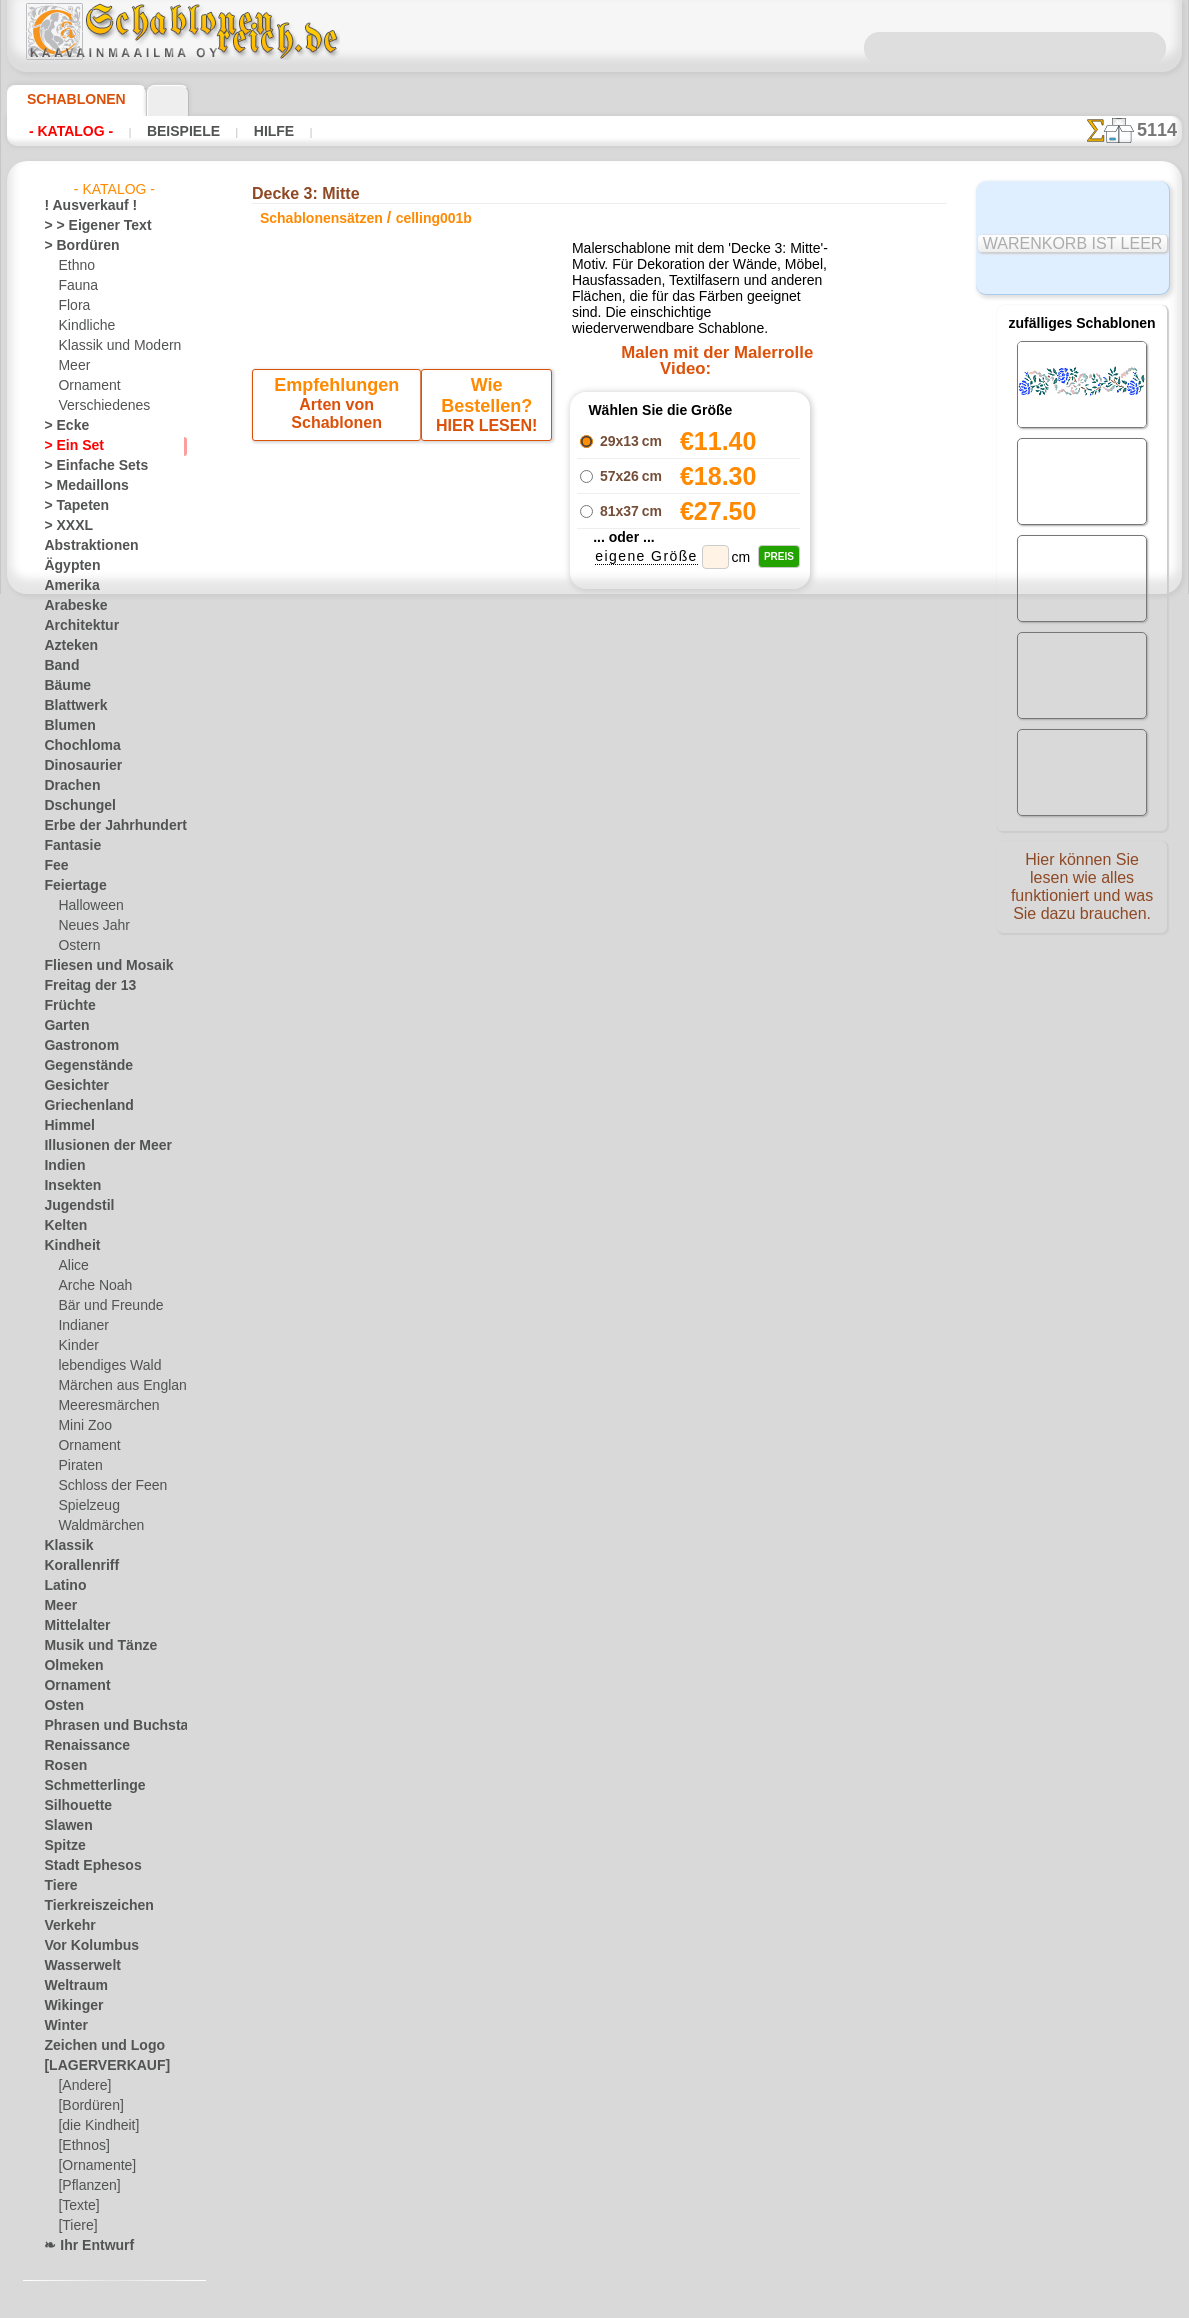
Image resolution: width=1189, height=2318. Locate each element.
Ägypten (66, 566)
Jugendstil (71, 1206)
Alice (71, 1266)
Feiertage (69, 886)
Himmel (64, 1126)
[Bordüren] (89, 2106)
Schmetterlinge (85, 1786)
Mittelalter (74, 1626)
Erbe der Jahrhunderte (105, 826)
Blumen (64, 726)
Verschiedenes (97, 406)
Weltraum (71, 1986)
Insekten (67, 1186)
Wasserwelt (76, 1966)
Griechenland (80, 1106)
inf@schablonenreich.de (595, 1340)
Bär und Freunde (104, 1306)
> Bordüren (74, 246)
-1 (532, 985)
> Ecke (60, 426)
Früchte (65, 1006)
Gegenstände (80, 1066)
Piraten (78, 1466)
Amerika (66, 586)
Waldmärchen (96, 1526)
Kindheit (67, 1246)
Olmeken (67, 1666)
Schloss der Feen (104, 1486)
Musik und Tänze (90, 1646)
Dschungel (72, 806)
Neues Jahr (88, 926)
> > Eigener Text (84, 226)
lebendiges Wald (102, 1366)
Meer (72, 366)
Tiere (57, 1886)
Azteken (66, 646)
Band (58, 666)
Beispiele (163, 131)
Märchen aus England (118, 1386)
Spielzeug (83, 1506)
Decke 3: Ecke (690, 800)
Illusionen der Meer (97, 1146)
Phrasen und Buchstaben (113, 1726)
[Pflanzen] (86, 2186)
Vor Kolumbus (83, 1946)
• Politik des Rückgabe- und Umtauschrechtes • (594, 1441)
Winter (63, 2026)
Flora (72, 306)
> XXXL (63, 526)
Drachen (67, 786)
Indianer (81, 1326)
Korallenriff (75, 1566)
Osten (60, 1706)
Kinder (76, 1346)
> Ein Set (67, 446)
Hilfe (242, 131)
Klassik (63, 1546)
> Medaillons (78, 486)
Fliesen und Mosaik (97, 966)
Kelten (61, 1226)
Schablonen (67, 99)
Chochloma (75, 746)
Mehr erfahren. (756, 2302)
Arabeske (69, 606)
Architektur (75, 626)
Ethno (74, 266)
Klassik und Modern (113, 346)
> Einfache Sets (85, 466)
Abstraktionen (83, 546)
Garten (63, 1026)
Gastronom (75, 1046)
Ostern (77, 946)
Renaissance (78, 1746)
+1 (656, 985)
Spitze (61, 1846)
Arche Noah (90, 1286)
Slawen (63, 1826)
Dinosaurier (76, 766)
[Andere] (82, 2086)
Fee (53, 866)
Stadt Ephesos (84, 1866)
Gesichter (70, 1086)
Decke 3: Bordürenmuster (690, 822)
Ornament (86, 386)
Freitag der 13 (81, 986)
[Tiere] (76, 2226)
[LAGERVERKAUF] (96, 2066)
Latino (62, 1586)
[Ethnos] (82, 2146)
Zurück (595, 985)
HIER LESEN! (483, 441)
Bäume (63, 686)
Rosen (61, 1766)
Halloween (86, 906)
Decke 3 (595, 945)
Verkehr (65, 1926)
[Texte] (77, 2206)
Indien (61, 1166)
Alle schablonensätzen (593, 1030)
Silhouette (72, 1806)
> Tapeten (69, 506)
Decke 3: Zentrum (690, 778)
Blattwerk (71, 706)
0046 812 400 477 (638, 1219)
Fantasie (68, 846)
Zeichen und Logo (92, 2046)
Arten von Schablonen (339, 441)
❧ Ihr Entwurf (83, 2246)
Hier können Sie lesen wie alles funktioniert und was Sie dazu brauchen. (1082, 893)
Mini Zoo (82, 1426)
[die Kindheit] (95, 2126)
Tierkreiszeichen (87, 1906)
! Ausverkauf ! (82, 206)
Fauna (75, 286)
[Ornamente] (94, 2166)
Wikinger (68, 2006)
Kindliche (83, 326)
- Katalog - (65, 131)
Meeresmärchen (102, 1406)
